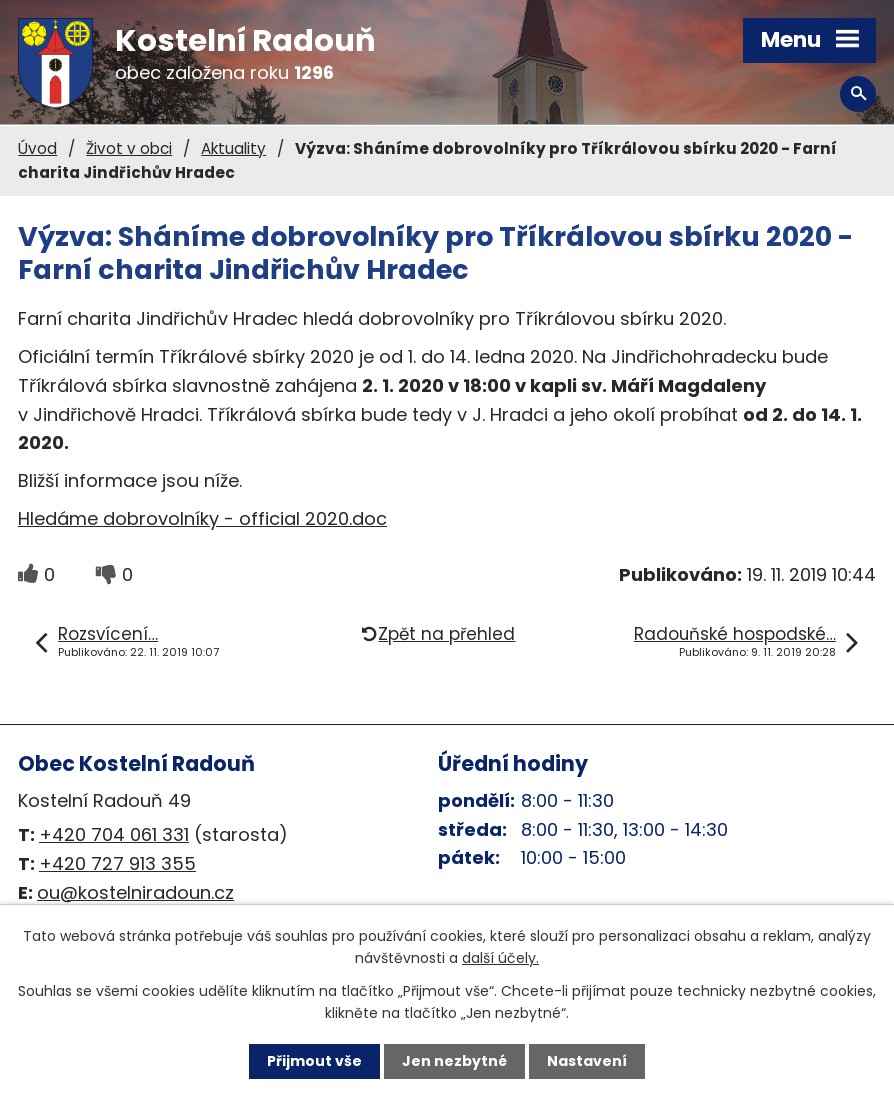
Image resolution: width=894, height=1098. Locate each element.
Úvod (37, 148)
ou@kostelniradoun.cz (135, 892)
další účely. (500, 958)
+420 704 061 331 (114, 834)
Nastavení (587, 1061)
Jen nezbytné (454, 1061)
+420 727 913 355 (117, 863)
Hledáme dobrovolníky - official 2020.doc (202, 518)
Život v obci (129, 148)
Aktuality (233, 148)
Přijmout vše (314, 1061)
